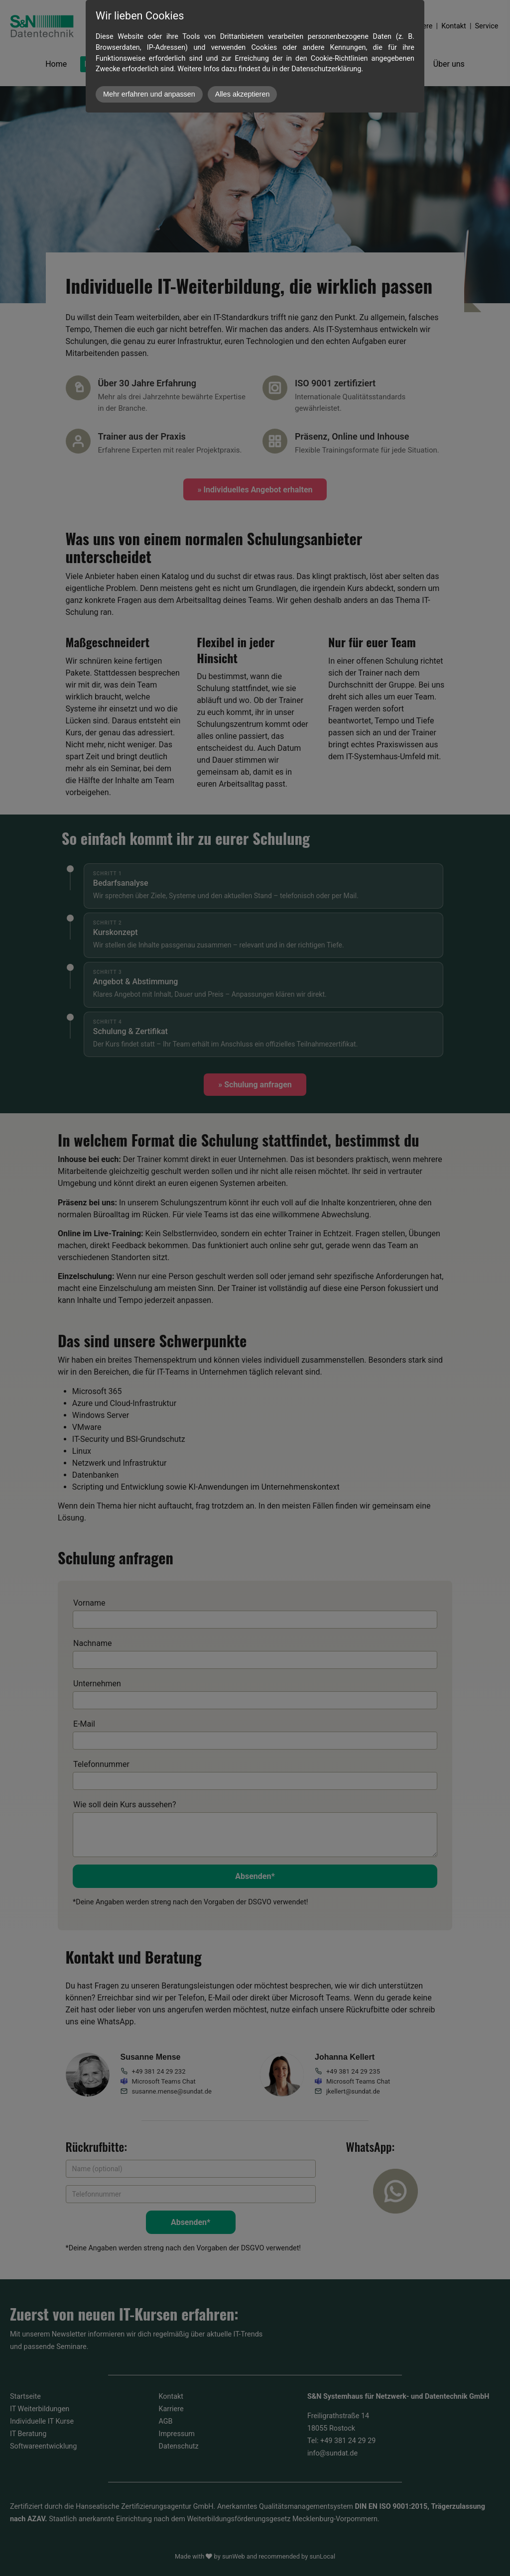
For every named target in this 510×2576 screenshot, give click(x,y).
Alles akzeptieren (242, 94)
